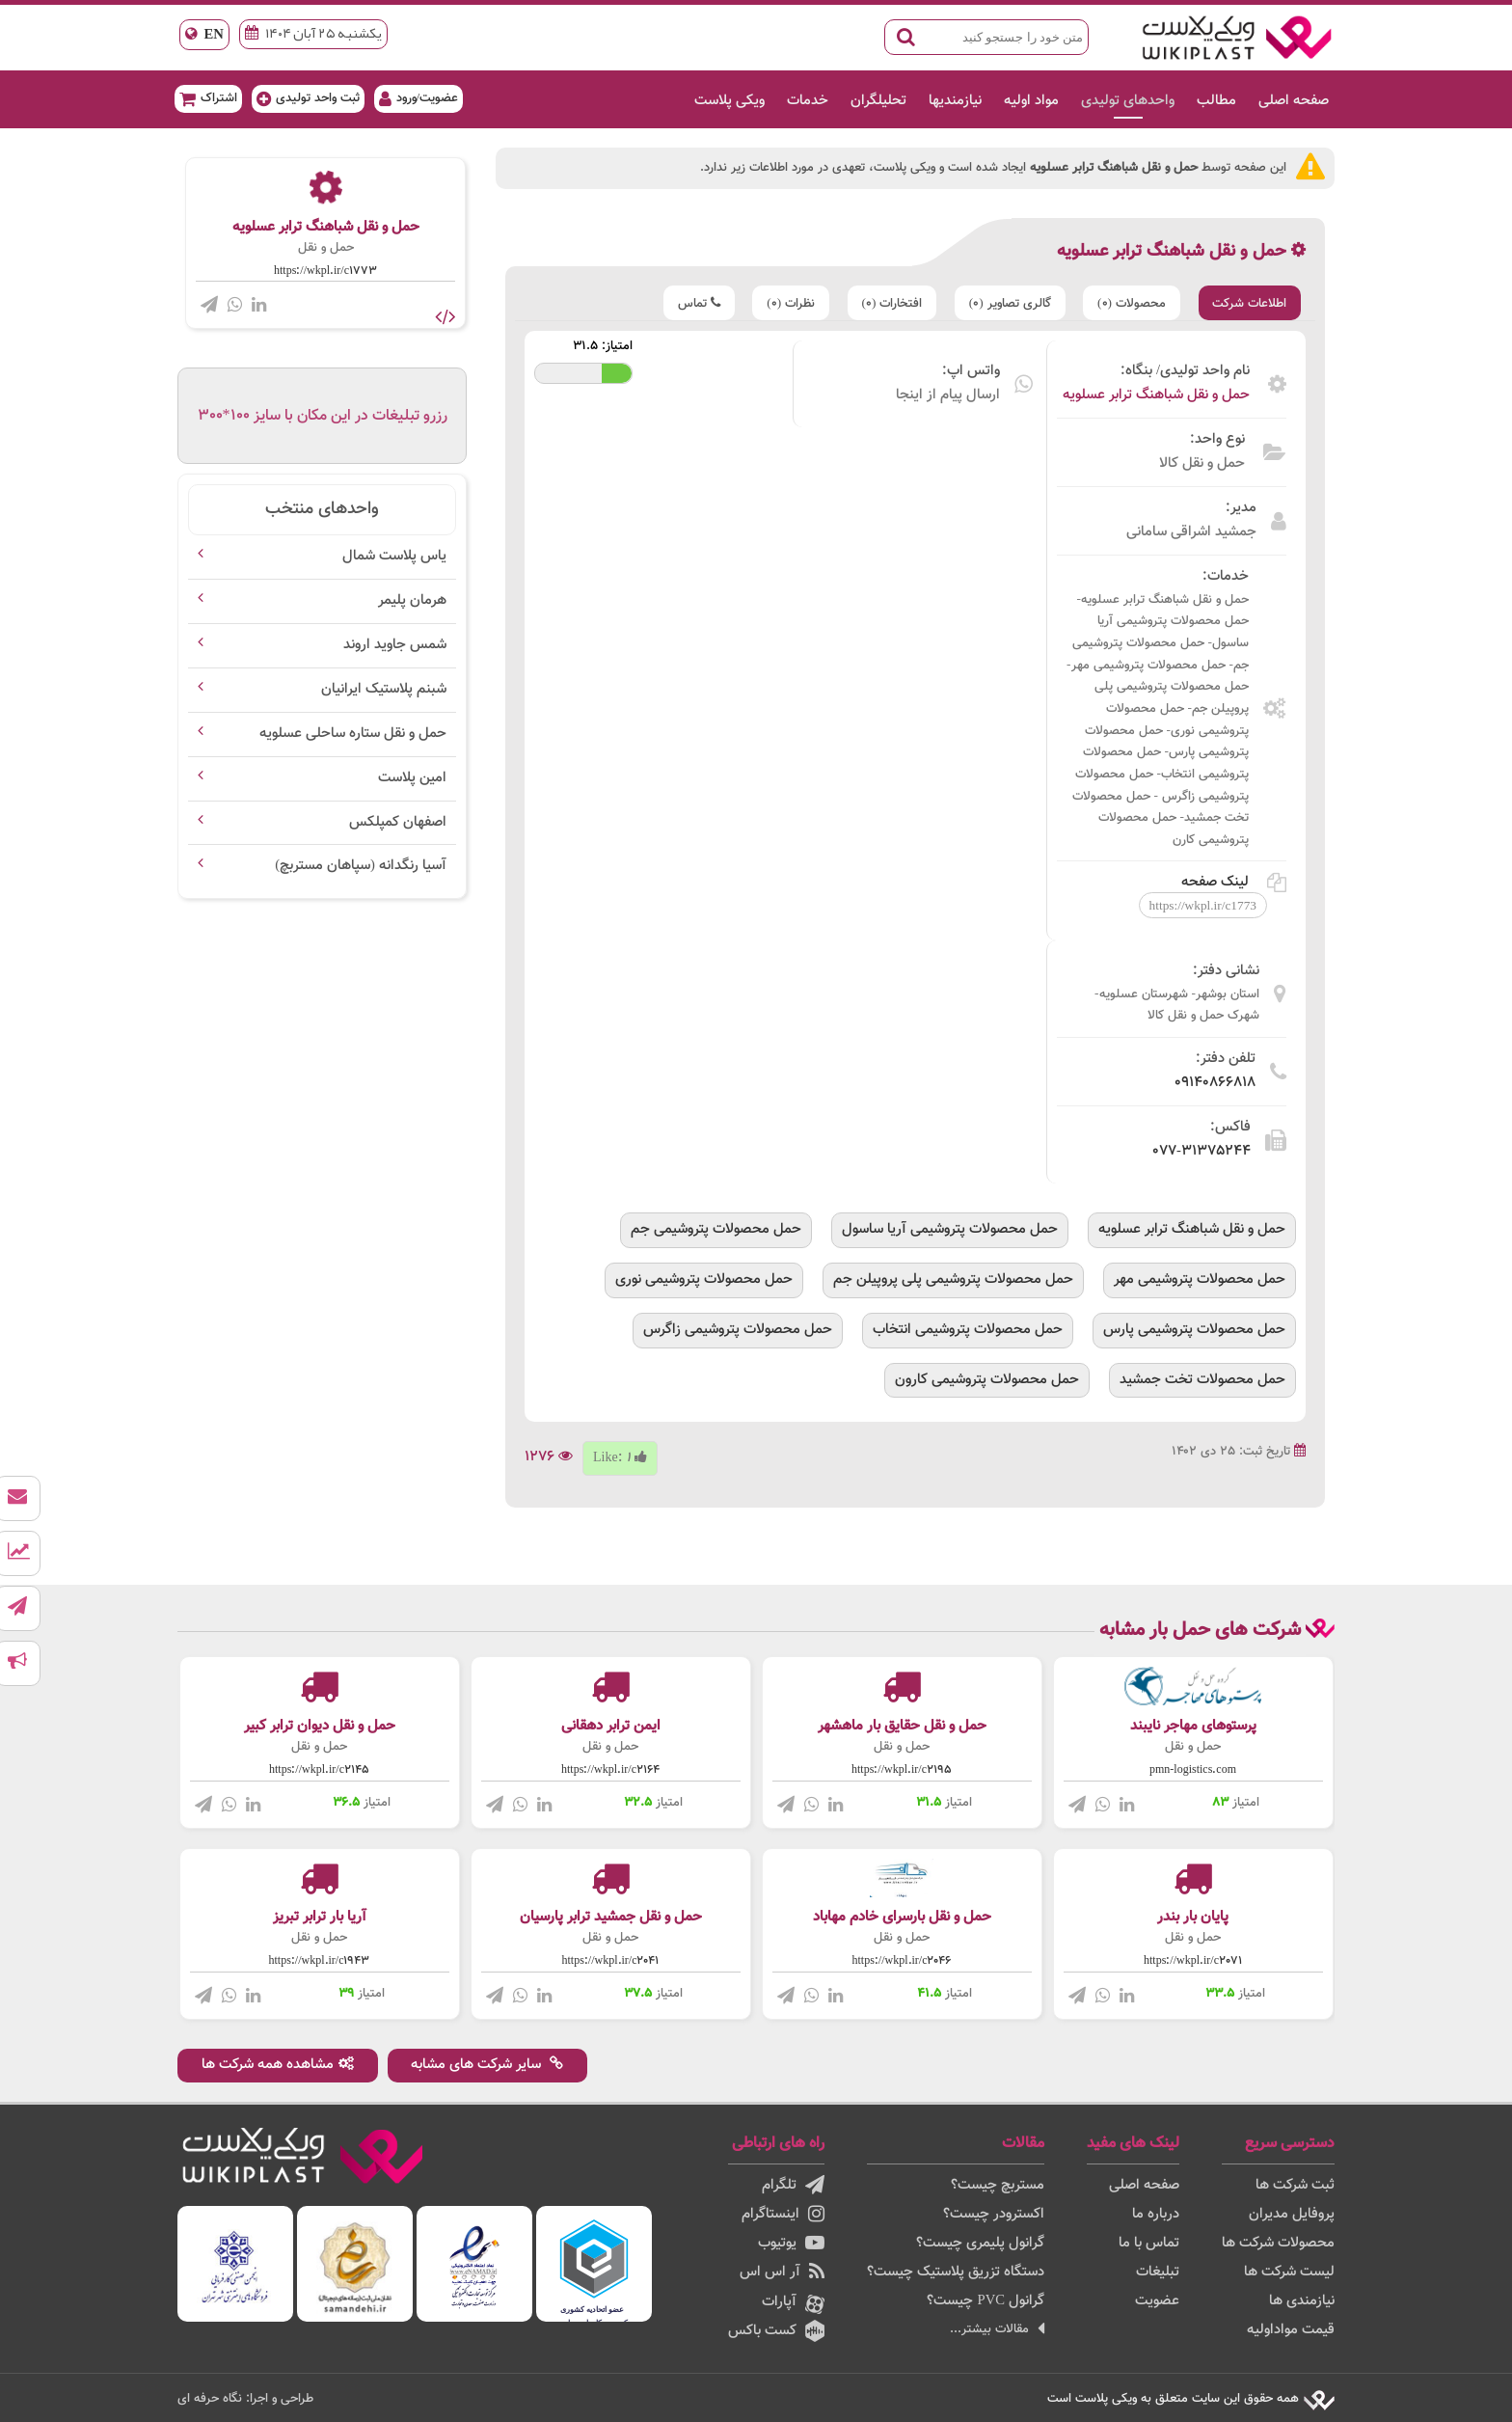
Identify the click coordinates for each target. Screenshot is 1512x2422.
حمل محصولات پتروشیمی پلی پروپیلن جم (953, 1279)
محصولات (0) (1130, 303)
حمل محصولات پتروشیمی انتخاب (968, 1329)
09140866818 (1215, 1083)
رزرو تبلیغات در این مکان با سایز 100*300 (322, 416)
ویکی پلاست (726, 101)
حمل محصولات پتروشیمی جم (716, 1229)
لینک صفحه (1233, 882)
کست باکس (776, 2331)
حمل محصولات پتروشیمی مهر (1199, 1279)
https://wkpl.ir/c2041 (611, 1961)
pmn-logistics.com (1192, 1770)
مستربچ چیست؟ (997, 2185)
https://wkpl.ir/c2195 (901, 1770)
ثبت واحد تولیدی (311, 98)
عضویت (1157, 2301)
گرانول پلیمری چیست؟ (980, 2243)
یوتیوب (791, 2243)
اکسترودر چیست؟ (993, 2214)
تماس (695, 303)
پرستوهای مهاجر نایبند (1193, 1726)
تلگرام (793, 2185)
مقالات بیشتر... (997, 2329)
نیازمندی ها (1302, 2301)
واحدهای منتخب (322, 509)
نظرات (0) (788, 303)
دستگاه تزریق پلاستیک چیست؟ (955, 2272)
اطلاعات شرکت (1249, 303)
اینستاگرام (783, 2214)
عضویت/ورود (422, 98)
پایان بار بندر (1192, 1917)
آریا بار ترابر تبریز (319, 1917)
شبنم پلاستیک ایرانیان (383, 689)
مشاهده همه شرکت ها (278, 2065)
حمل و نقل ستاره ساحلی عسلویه (352, 733)
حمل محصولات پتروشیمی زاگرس (737, 1329)
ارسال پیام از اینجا (948, 395)
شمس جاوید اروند (394, 645)
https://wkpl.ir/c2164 (610, 1770)
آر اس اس (782, 2272)
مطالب (1213, 101)
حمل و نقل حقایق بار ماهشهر (902, 1726)
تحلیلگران (876, 101)
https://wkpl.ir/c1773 (325, 271)
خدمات (804, 101)
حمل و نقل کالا (1202, 463)
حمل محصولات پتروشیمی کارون (987, 1379)
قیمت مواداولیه (1291, 2330)
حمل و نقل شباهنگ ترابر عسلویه (1156, 395)
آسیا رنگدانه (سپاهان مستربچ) (360, 866)
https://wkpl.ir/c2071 (1193, 1961)
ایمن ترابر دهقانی (611, 1726)
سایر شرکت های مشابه (488, 2065)
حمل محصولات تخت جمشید (1202, 1379)
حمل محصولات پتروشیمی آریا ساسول (950, 1229)
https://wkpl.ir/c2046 (902, 1961)
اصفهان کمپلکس (397, 822)
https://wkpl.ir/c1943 (319, 1961)
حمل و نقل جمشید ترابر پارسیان (611, 1917)
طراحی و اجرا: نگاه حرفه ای (245, 2398)
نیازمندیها (952, 101)
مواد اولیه (1028, 101)
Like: (620, 1457)
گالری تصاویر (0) (1008, 303)
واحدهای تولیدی (1125, 101)
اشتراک (211, 98)
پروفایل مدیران (1292, 2214)
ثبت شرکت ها (1295, 2185)
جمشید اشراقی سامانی (1191, 532)
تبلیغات (1157, 2272)
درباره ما (1155, 2214)
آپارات (793, 2302)
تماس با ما (1149, 2243)
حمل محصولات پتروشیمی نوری (704, 1279)
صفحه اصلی (1291, 101)
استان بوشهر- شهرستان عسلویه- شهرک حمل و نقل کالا (1176, 1005)
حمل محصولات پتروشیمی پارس (1194, 1329)
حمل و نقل (326, 248)
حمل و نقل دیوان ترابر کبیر (319, 1726)
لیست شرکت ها (1289, 2272)
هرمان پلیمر (412, 600)
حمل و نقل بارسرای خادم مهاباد (902, 1917)
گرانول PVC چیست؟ (985, 2301)
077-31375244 (1201, 1151)
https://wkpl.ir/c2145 (319, 1770)
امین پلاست (412, 778)
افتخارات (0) (889, 303)
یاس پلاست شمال (394, 556)
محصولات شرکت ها (1278, 2243)
